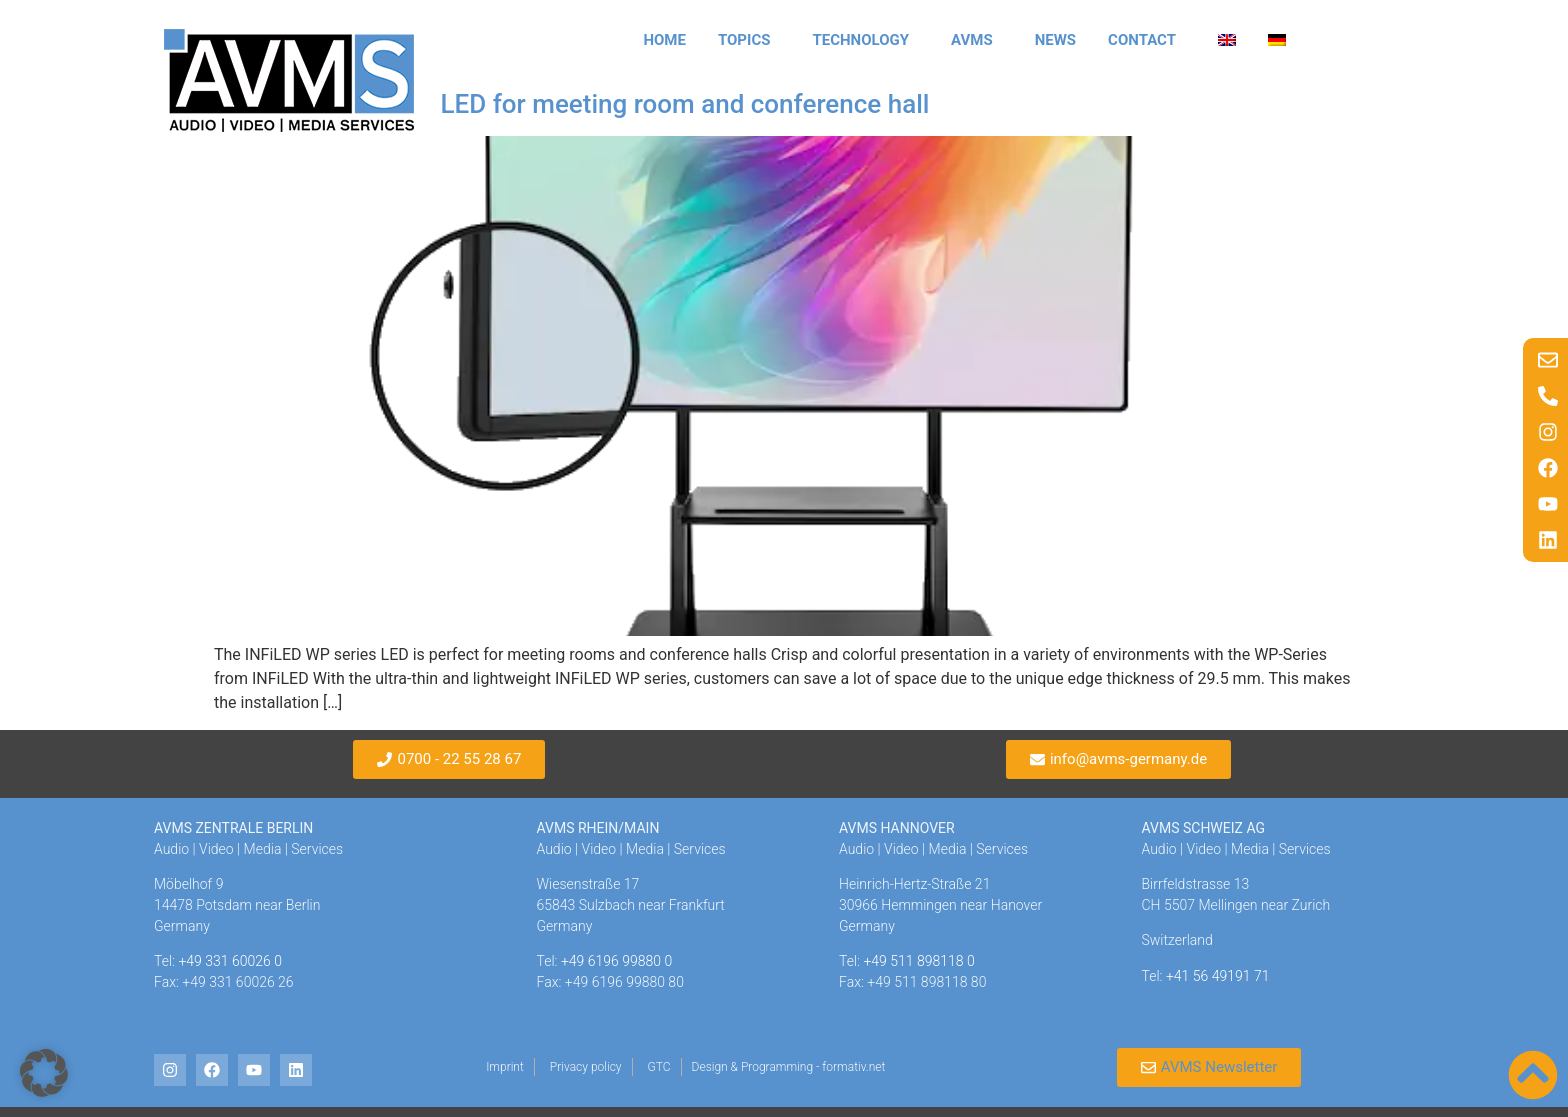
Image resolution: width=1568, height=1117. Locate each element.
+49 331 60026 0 (230, 961)
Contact (1147, 40)
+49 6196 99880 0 (616, 961)
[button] (44, 1073)
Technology (865, 40)
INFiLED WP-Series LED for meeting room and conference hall (571, 104)
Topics (749, 40)
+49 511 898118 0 (918, 961)
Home (664, 40)
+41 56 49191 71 (1218, 976)
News (1055, 40)
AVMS (977, 40)
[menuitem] (1227, 40)
